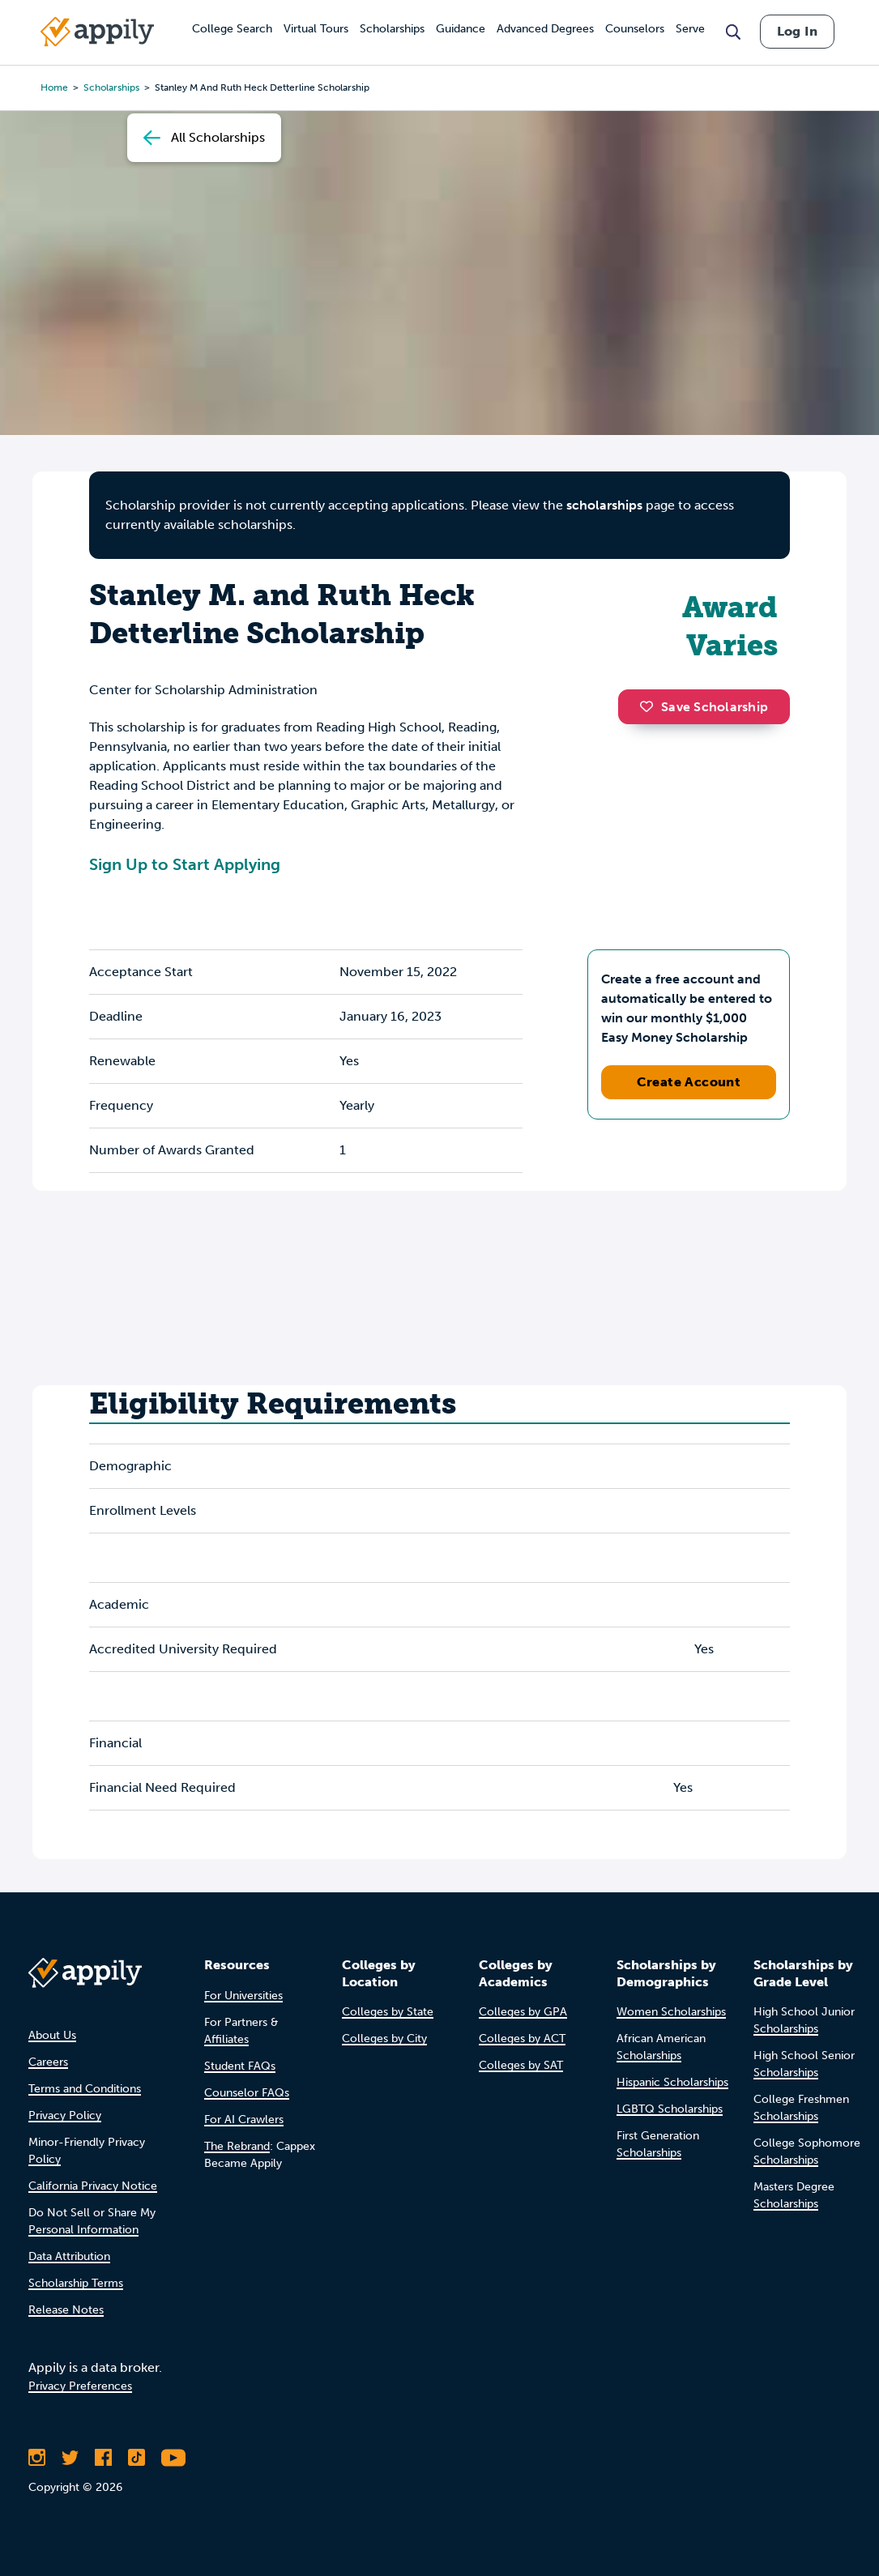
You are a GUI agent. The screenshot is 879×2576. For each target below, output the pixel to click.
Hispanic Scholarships (672, 2082)
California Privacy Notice (92, 2186)
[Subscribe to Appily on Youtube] (173, 2458)
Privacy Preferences (80, 2386)
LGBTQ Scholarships (670, 2109)
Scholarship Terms (75, 2283)
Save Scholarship (704, 706)
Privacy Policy (64, 2115)
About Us (52, 2035)
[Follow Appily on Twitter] (70, 2458)
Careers (48, 2062)
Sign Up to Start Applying (184, 864)
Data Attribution (69, 2256)
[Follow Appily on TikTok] (136, 2458)
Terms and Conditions (84, 2089)
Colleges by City (384, 2038)
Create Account (689, 1082)
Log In (797, 31)
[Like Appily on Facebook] (103, 2458)
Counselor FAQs (246, 2093)
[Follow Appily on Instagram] (36, 2458)
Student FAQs (239, 2066)
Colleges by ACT (522, 2038)
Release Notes (66, 2310)
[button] (650, 706)
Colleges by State (387, 2012)
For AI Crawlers (244, 2119)
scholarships (604, 505)
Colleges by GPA (523, 2012)
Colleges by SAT (521, 2065)
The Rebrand (237, 2146)
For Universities (243, 1995)
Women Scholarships (671, 2012)
